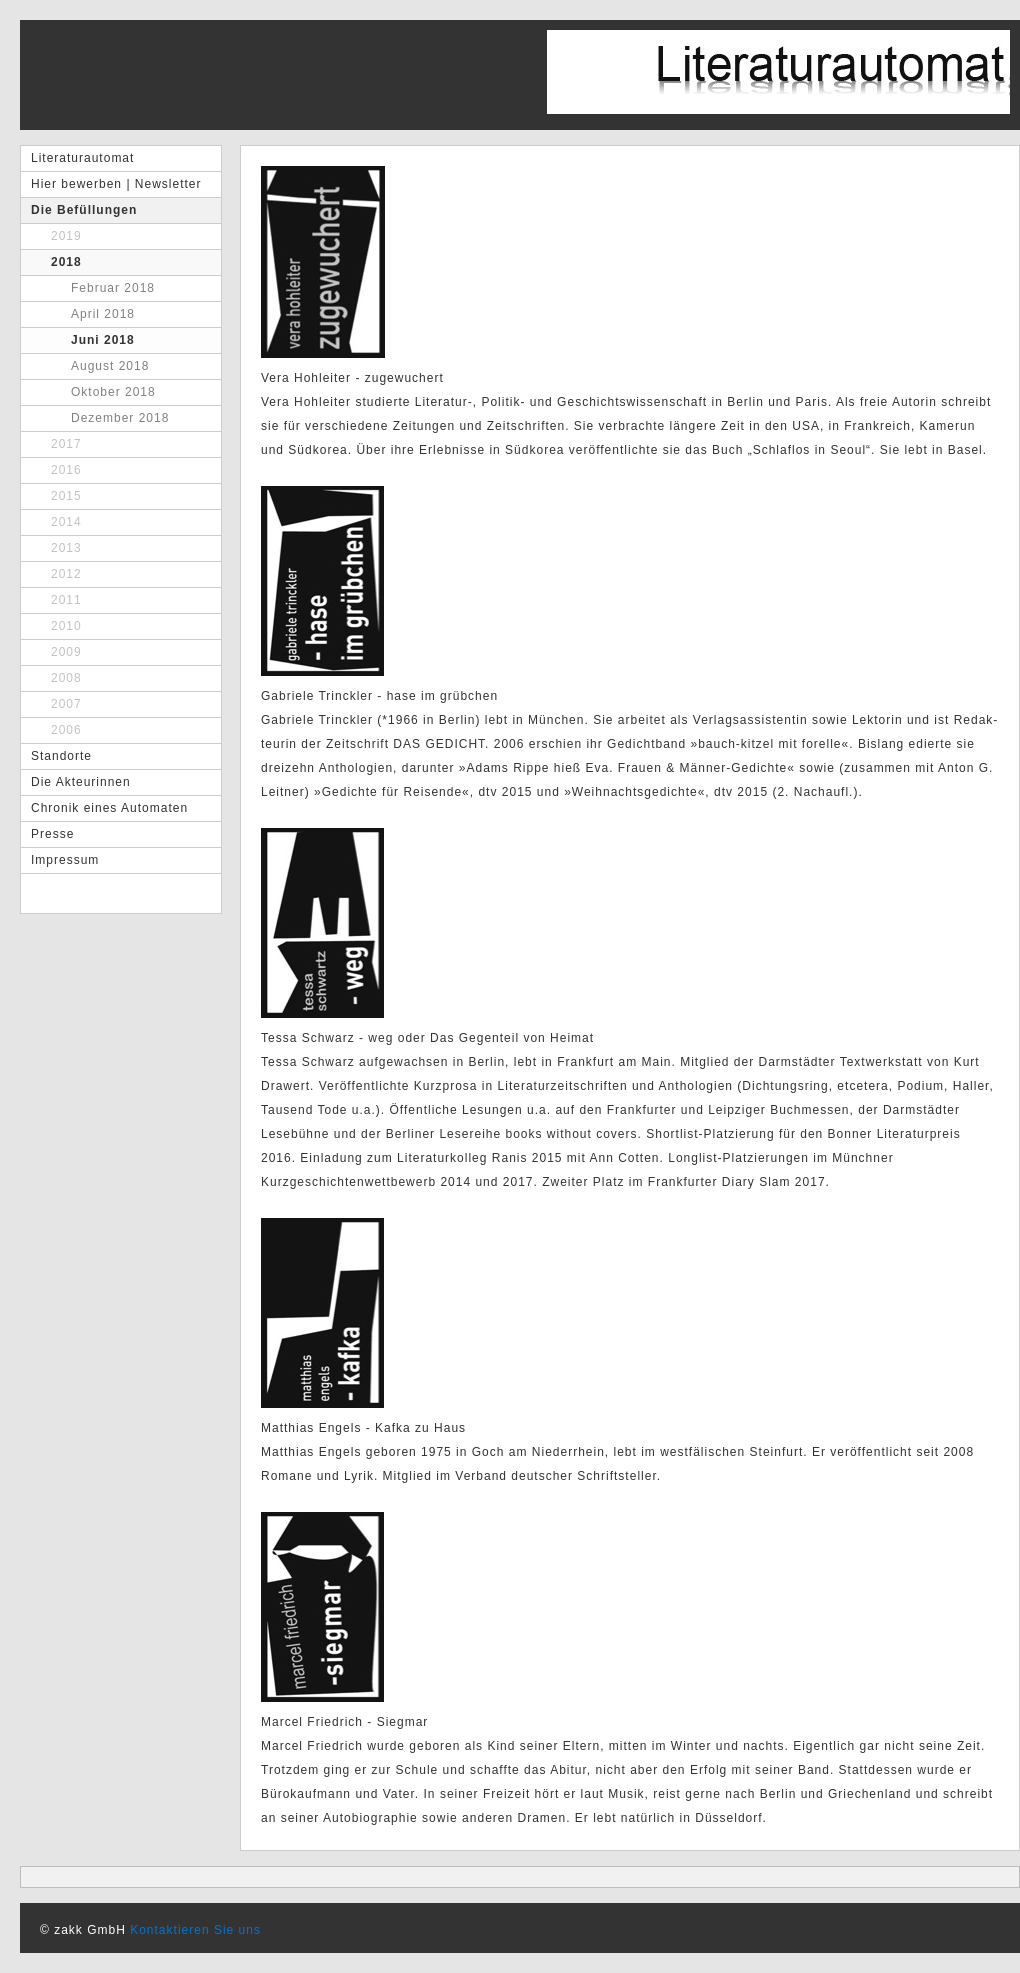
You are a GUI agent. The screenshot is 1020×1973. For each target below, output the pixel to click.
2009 (66, 652)
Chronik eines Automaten (109, 808)
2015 (66, 496)
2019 (66, 236)
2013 (66, 548)
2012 (66, 574)
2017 (66, 444)
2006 (66, 730)
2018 (66, 262)
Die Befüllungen (84, 210)
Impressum (65, 860)
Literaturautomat (82, 158)
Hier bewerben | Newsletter (116, 184)
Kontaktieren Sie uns (195, 1930)
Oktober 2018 (113, 392)
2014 (66, 522)
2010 (66, 626)
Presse (52, 834)
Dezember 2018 (120, 418)
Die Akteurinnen (81, 782)
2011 (66, 600)
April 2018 (103, 314)
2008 (66, 678)
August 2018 (110, 366)
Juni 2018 (103, 340)
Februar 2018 (113, 288)
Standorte (61, 756)
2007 (66, 704)
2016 (66, 470)
